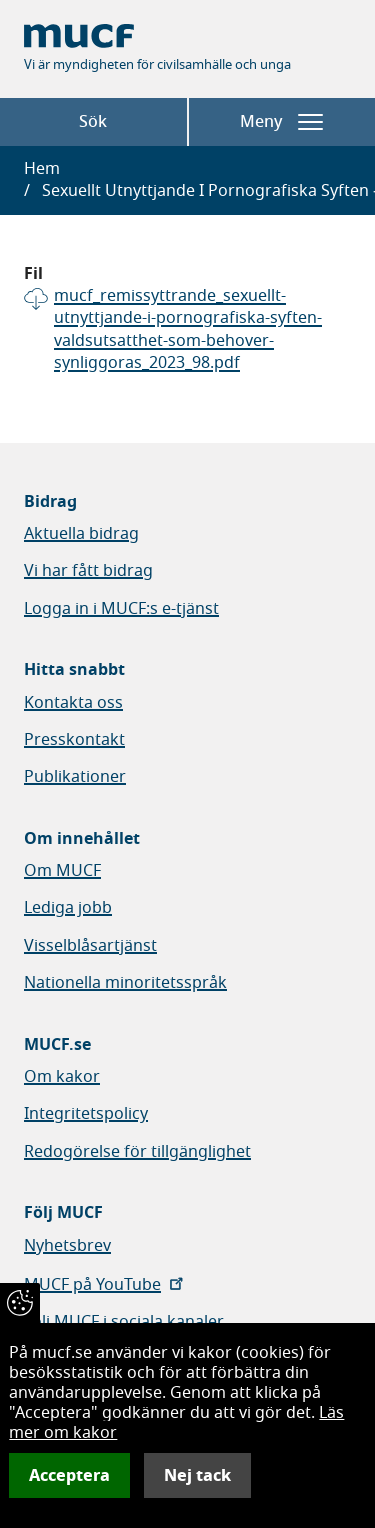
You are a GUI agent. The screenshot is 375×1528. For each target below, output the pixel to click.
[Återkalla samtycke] (20, 1303)
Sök (93, 122)
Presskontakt (74, 740)
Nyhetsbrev (67, 1246)
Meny (281, 122)
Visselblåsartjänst (90, 946)
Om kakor (62, 1077)
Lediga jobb (68, 908)
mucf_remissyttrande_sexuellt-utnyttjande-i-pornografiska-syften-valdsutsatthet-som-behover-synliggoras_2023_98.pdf (188, 330)
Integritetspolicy (86, 1114)
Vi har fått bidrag (88, 571)
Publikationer (75, 777)
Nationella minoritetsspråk (125, 983)
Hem (42, 169)
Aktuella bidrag (81, 534)
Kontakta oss (73, 703)
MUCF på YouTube (105, 1285)
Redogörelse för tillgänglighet (137, 1152)
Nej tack (197, 1475)
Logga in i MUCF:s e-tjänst (121, 609)
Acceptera (69, 1475)
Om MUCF (62, 871)
